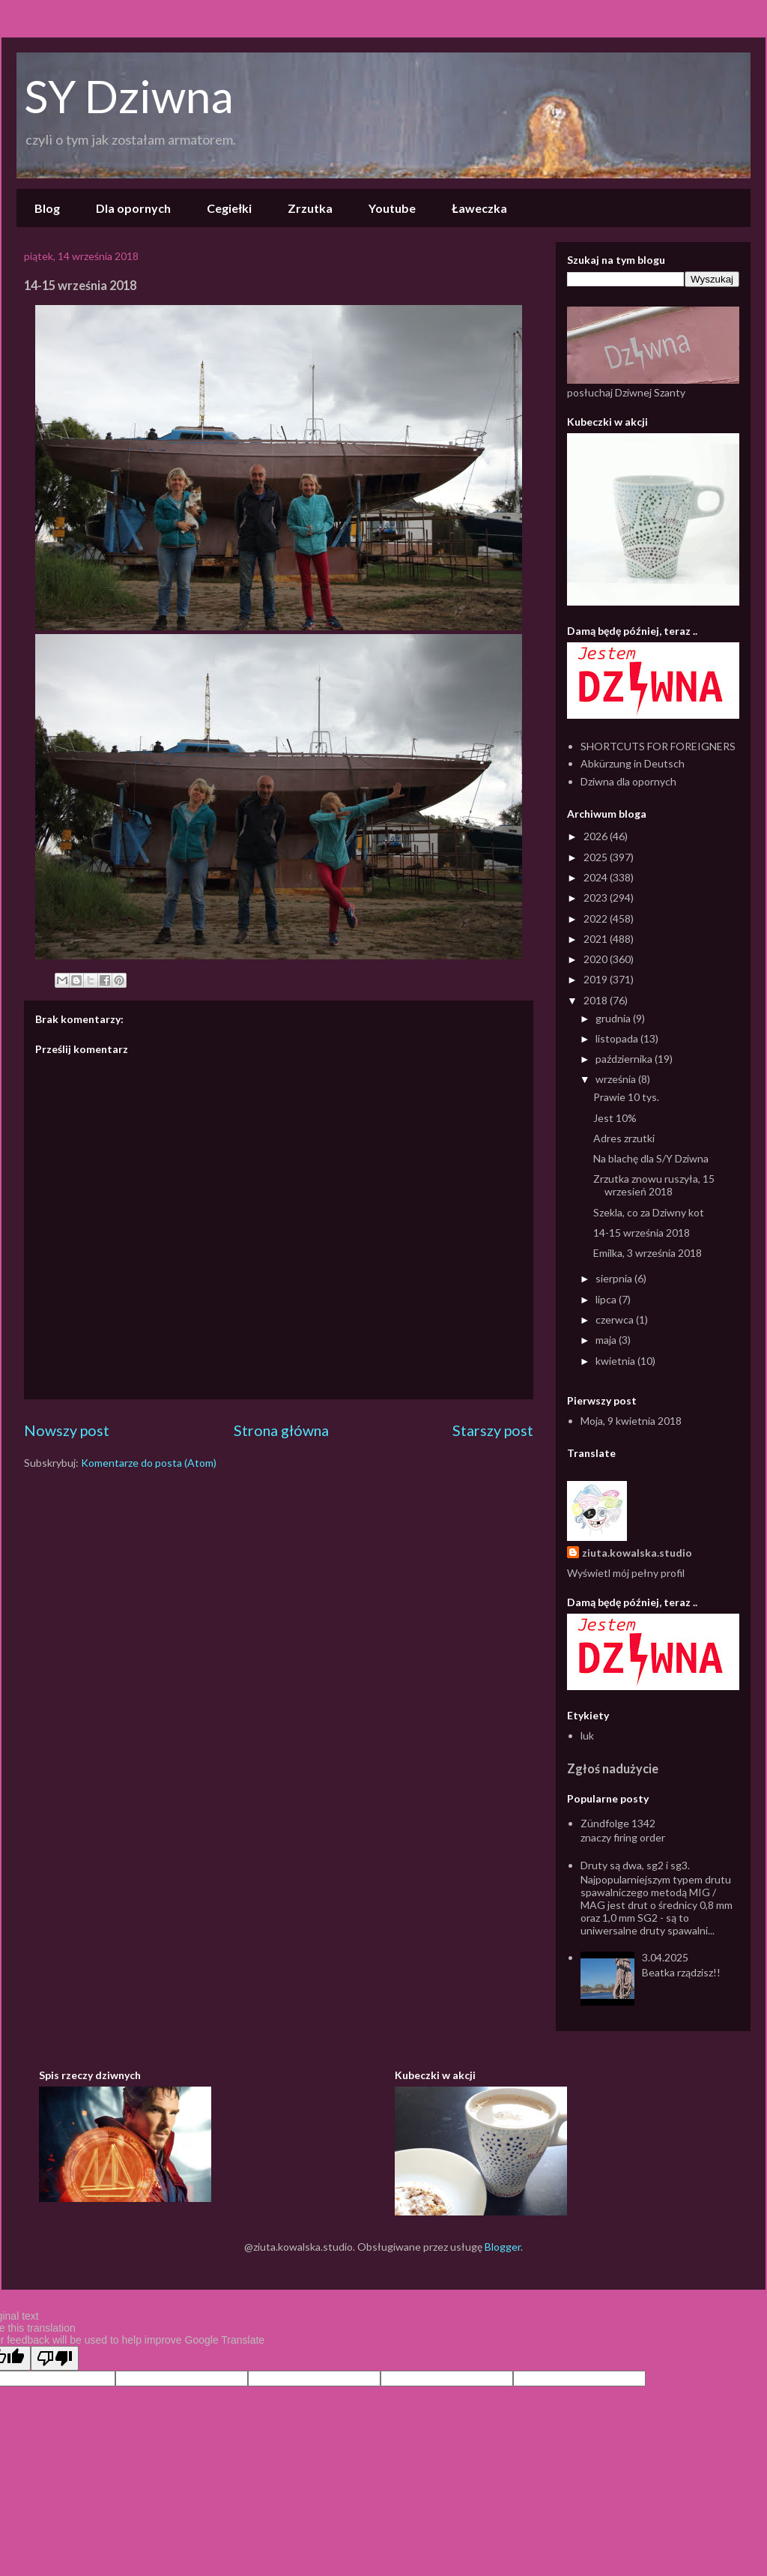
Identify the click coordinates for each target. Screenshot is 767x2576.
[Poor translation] (55, 2358)
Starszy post (492, 1430)
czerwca (615, 1319)
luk (587, 1735)
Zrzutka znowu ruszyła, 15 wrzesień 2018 (654, 1185)
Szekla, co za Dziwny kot (648, 1212)
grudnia (614, 1018)
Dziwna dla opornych (628, 781)
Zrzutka (310, 208)
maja (607, 1339)
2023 (596, 897)
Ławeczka (479, 208)
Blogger (503, 2246)
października (625, 1058)
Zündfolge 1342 (617, 1823)
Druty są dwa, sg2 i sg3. (635, 1865)
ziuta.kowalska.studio (637, 1552)
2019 (596, 979)
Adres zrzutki (624, 1138)
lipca (607, 1299)
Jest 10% (615, 1117)
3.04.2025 (665, 1957)
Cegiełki (229, 208)
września (616, 1079)
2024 (596, 877)
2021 (596, 938)
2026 (596, 836)
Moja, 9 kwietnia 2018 (631, 1420)
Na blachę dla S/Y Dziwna (651, 1158)
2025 (596, 857)
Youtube (392, 208)
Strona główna (281, 1430)
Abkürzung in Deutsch (632, 763)
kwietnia (616, 1360)
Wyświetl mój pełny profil (626, 1572)
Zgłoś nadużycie (612, 1768)
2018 (596, 1000)
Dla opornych (133, 208)
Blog (47, 208)
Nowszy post (66, 1430)
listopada (617, 1038)
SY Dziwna (129, 96)
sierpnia (614, 1278)
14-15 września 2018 (641, 1232)
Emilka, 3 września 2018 (647, 1252)
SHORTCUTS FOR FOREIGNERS (658, 746)
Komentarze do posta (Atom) (148, 1462)
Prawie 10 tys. (626, 1097)
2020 (596, 959)
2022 (596, 918)
